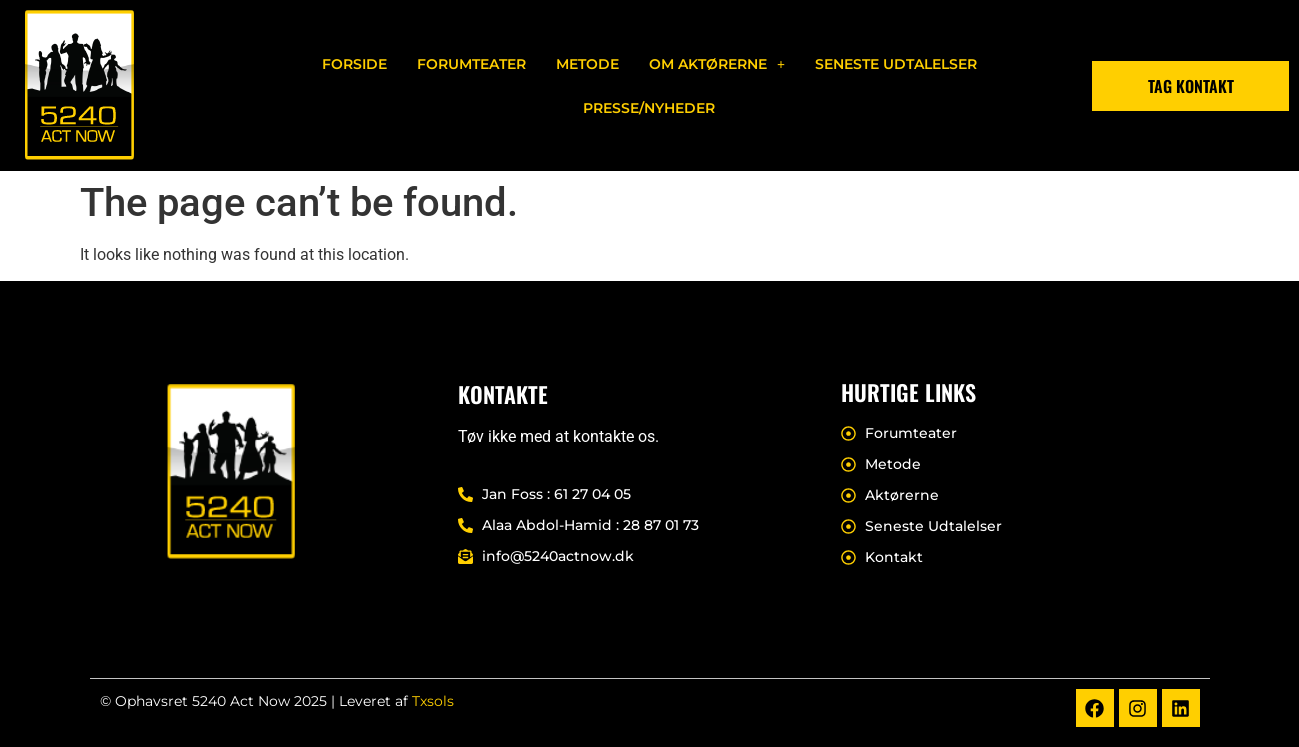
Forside (354, 64)
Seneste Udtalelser (896, 64)
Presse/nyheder (649, 108)
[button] (717, 64)
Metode (587, 64)
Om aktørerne (717, 64)
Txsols (433, 701)
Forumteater (471, 64)
